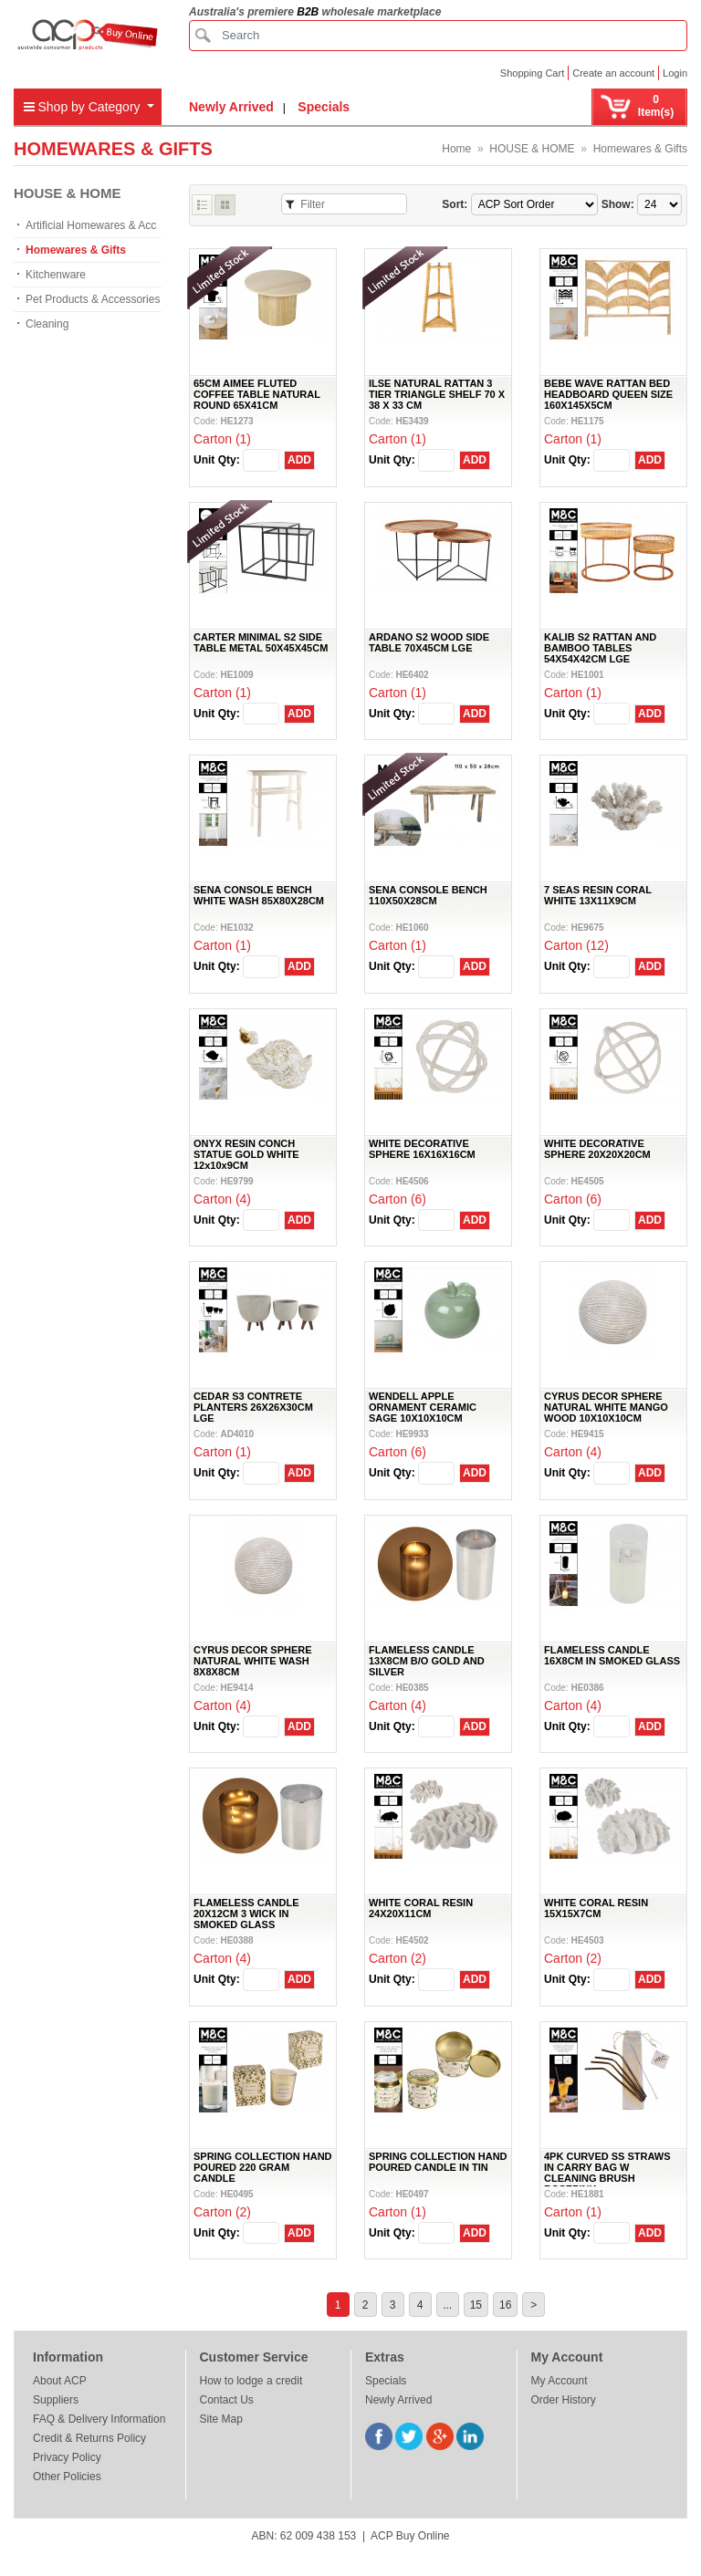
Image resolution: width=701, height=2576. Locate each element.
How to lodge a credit (251, 2380)
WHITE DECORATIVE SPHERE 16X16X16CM (422, 1149)
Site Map (221, 2419)
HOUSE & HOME (531, 148)
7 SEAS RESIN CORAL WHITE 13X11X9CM (598, 895)
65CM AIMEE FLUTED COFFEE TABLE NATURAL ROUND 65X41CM (257, 394)
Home (456, 148)
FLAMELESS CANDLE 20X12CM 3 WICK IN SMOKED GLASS (246, 1913)
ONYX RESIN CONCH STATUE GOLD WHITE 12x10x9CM (246, 1154)
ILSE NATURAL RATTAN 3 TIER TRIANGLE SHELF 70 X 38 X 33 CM (437, 394)
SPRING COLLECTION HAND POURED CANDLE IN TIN (438, 2162)
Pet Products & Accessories (93, 299)
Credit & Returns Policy (89, 2438)
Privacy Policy (67, 2457)
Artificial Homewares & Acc (91, 225)
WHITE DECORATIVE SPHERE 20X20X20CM (597, 1149)
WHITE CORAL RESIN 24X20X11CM (421, 1908)
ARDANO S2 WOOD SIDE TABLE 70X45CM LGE (429, 642)
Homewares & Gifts (640, 148)
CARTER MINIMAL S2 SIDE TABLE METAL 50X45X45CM (261, 642)
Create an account (613, 73)
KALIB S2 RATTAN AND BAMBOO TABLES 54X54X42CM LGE (600, 647)
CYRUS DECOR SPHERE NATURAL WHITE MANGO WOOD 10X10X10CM (606, 1407)
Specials (324, 106)
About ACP (60, 2380)
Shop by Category (84, 106)
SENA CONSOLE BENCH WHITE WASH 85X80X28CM (259, 895)
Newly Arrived (231, 106)
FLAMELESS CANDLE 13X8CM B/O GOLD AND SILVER (427, 1660)
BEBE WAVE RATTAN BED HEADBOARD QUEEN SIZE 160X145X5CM (608, 394)
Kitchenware (56, 274)
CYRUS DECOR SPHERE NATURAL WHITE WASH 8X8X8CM (253, 1660)
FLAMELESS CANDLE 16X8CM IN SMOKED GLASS (612, 1655)
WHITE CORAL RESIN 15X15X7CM (596, 1908)
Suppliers (55, 2399)
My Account (559, 2380)
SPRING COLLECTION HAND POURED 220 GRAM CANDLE (263, 2167)
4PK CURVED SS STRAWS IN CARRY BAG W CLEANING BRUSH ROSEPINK (607, 2173)
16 (505, 2305)
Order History (563, 2399)
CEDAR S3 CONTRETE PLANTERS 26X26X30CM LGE (253, 1407)
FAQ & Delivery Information (99, 2419)
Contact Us (227, 2399)
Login (675, 73)
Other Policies (67, 2476)
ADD (299, 460)
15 (476, 2305)
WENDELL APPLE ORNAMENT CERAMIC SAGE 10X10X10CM (422, 1407)
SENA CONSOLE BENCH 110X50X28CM (428, 895)
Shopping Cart (532, 73)
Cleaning (47, 324)
